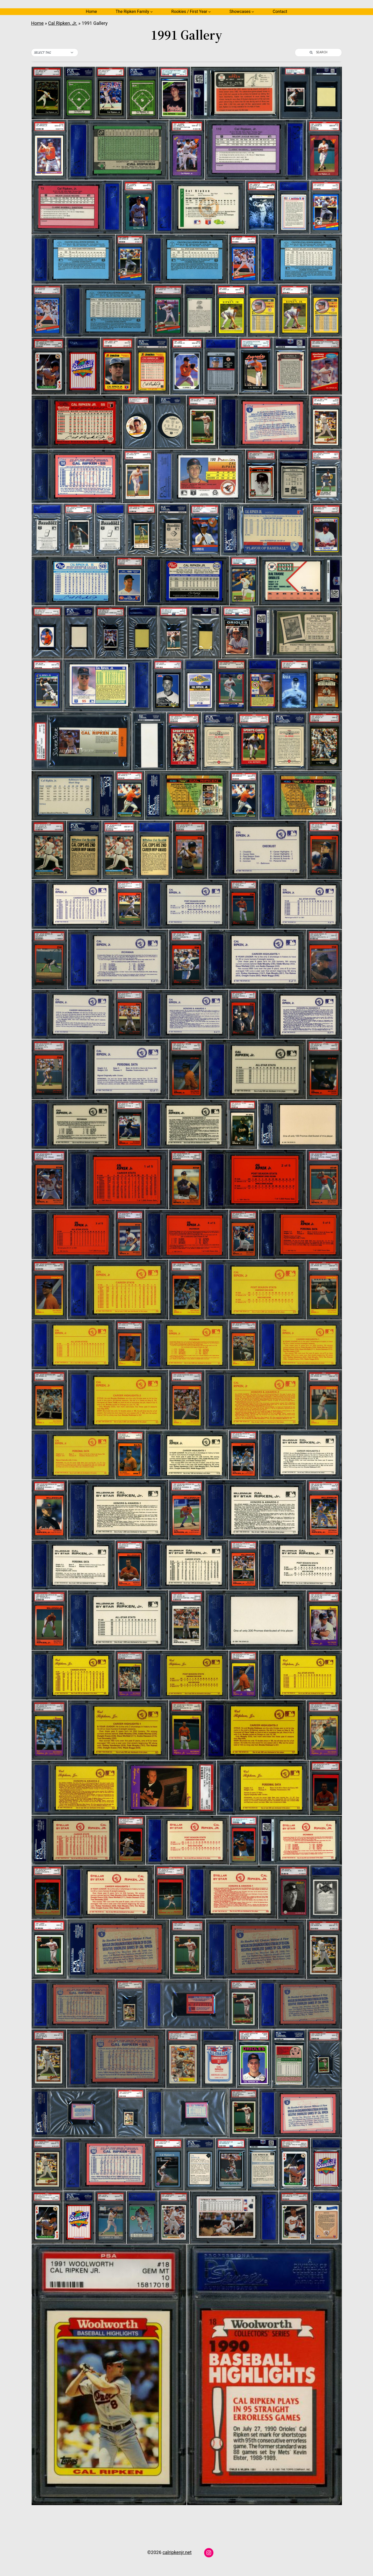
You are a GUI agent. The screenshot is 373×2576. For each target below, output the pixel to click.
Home (91, 11)
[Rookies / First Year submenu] (209, 11)
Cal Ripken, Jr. (62, 23)
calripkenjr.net (177, 2552)
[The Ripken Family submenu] (151, 11)
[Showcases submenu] (253, 11)
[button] (54, 52)
